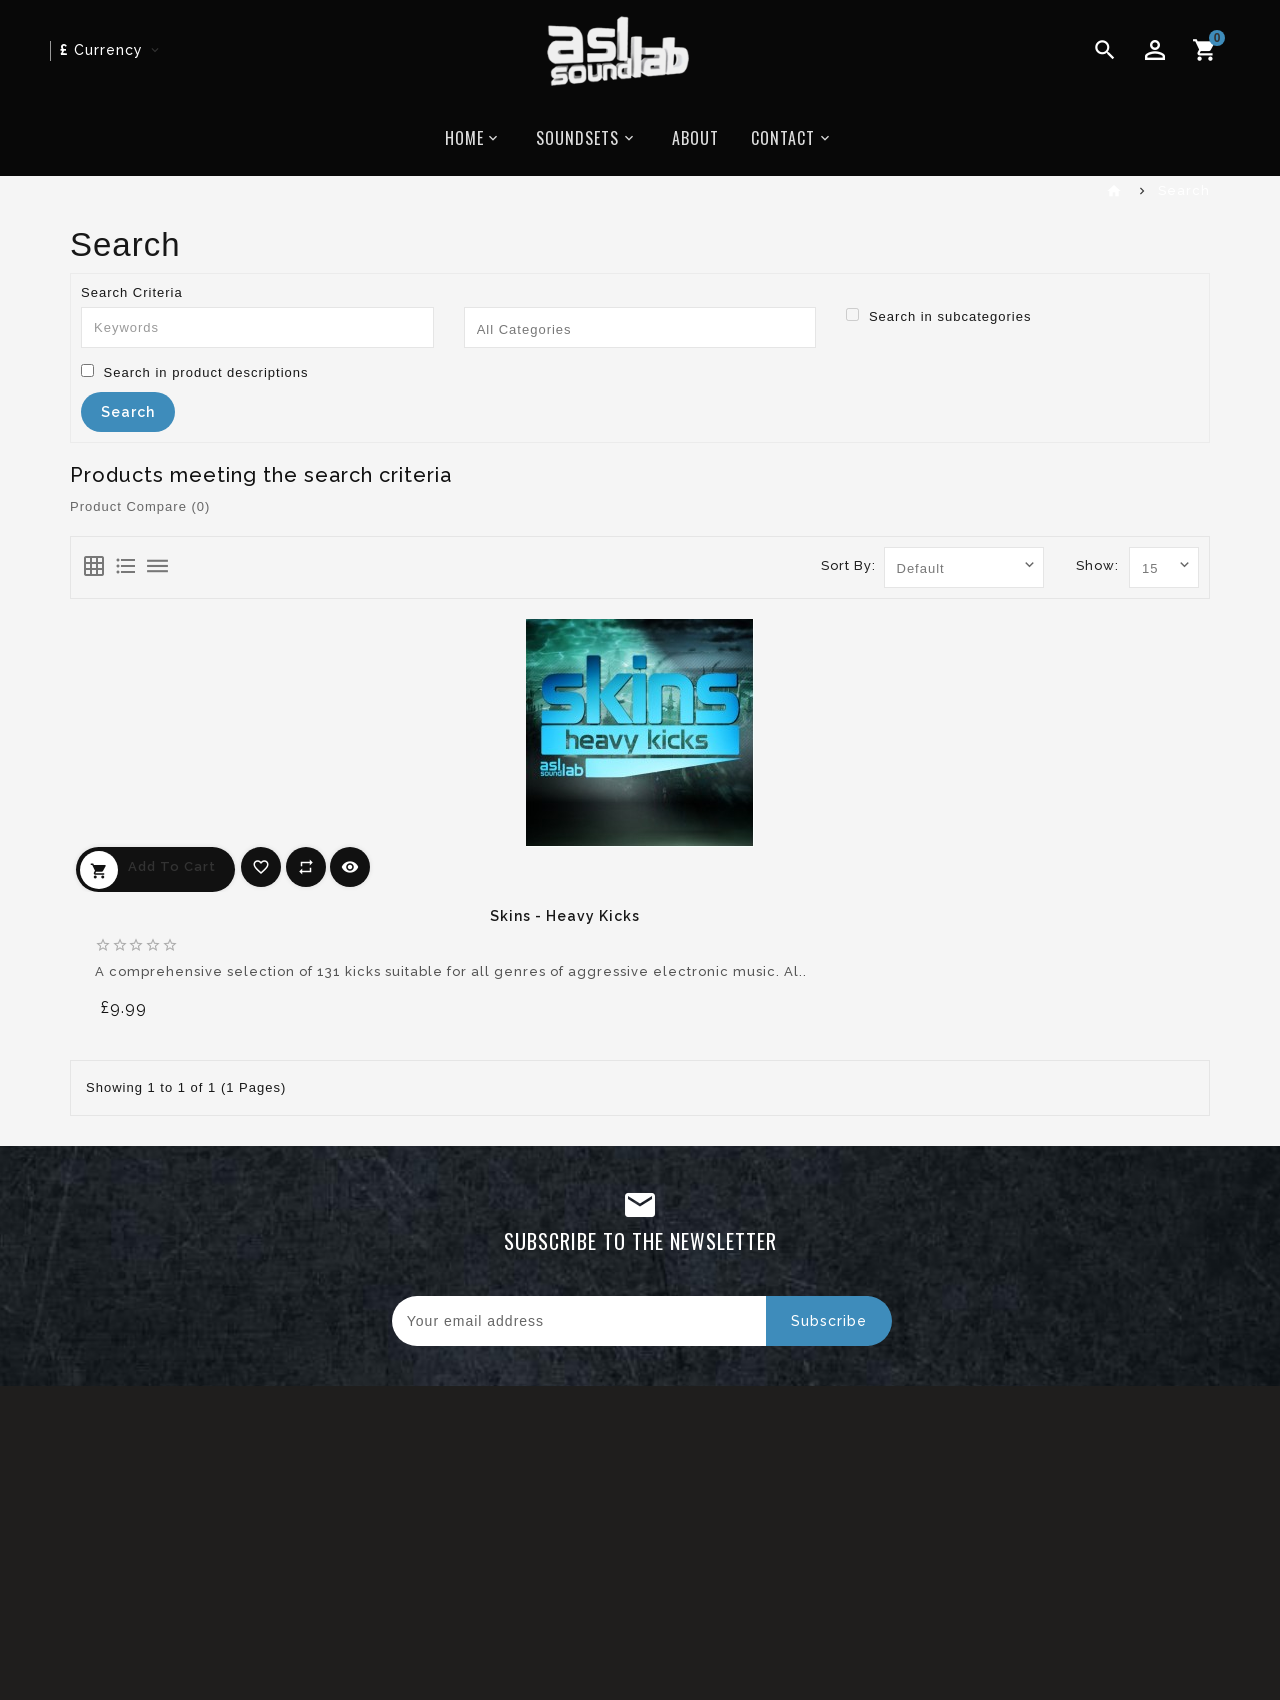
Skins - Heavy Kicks (565, 916)
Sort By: (848, 565)
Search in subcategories (938, 316)
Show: (1097, 565)
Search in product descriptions (194, 372)
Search (1184, 190)
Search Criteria (132, 292)
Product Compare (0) (140, 506)
